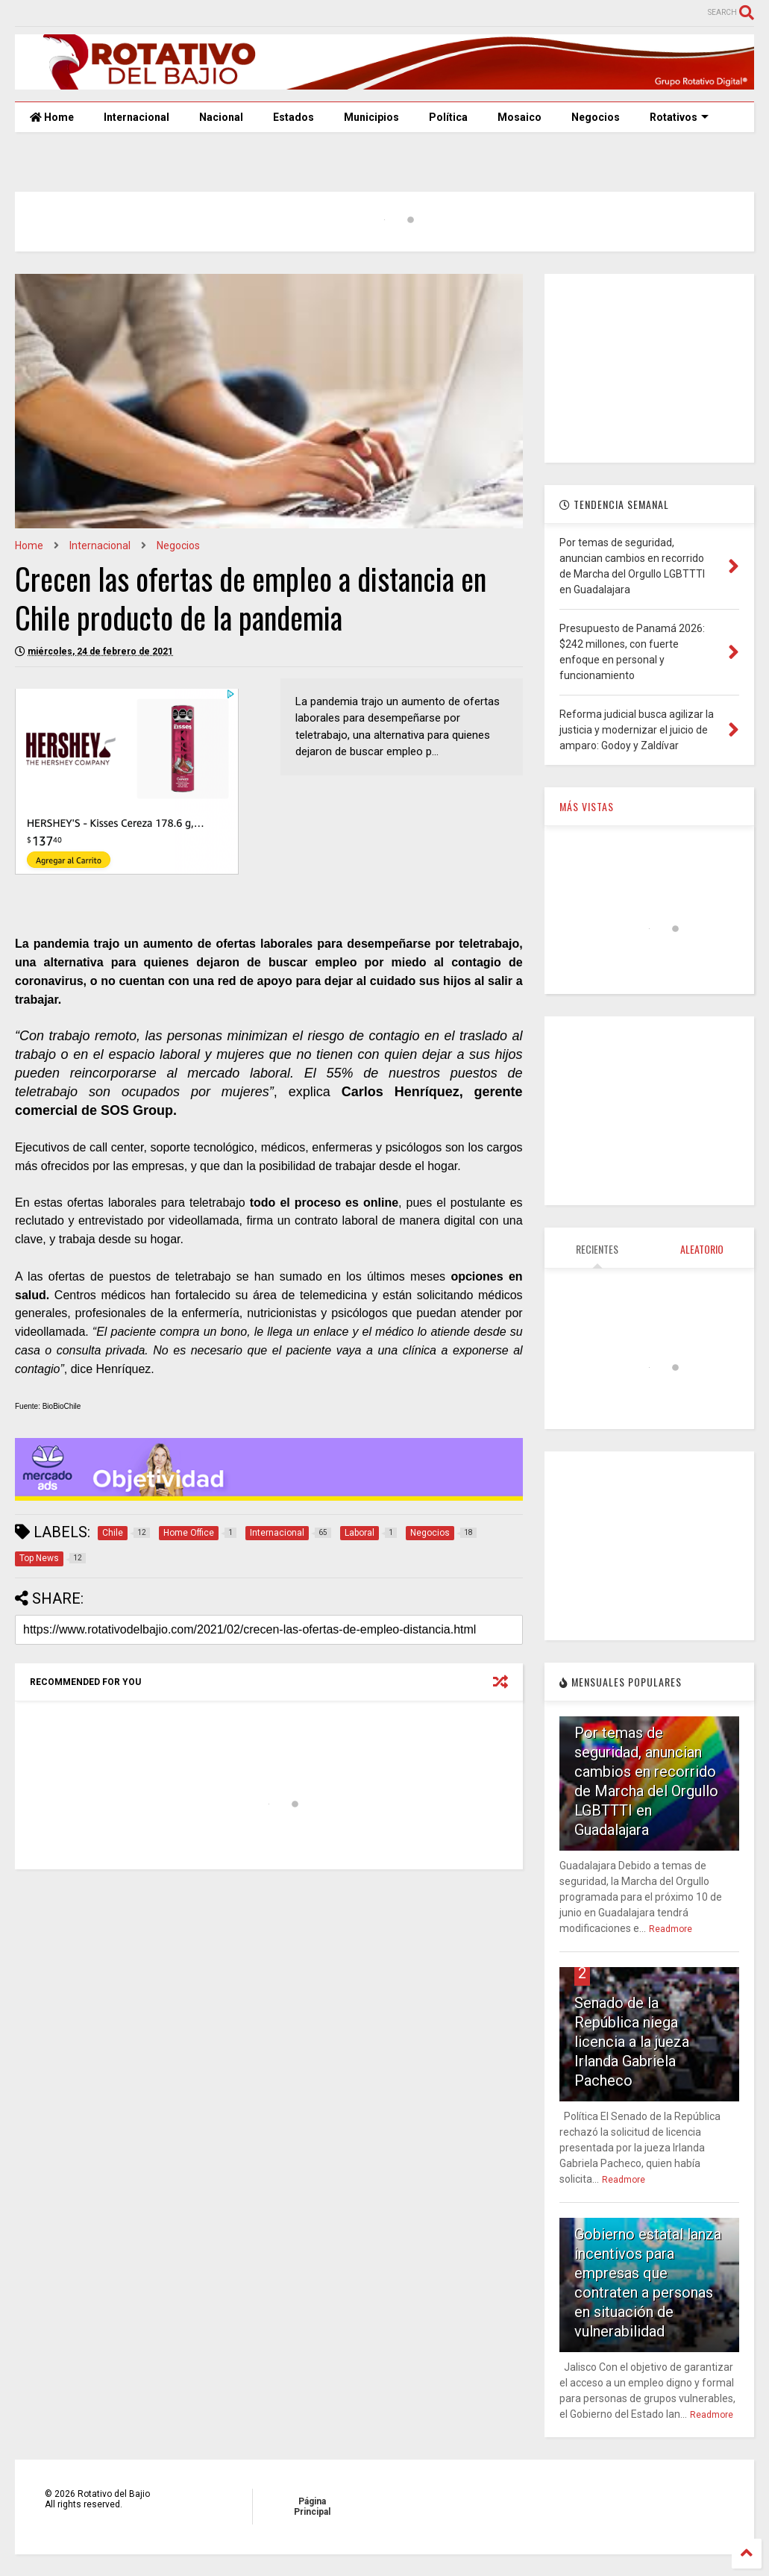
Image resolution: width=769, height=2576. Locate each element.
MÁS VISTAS (586, 806)
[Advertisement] (649, 367)
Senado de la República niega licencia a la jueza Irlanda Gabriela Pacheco (631, 2041)
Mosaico (520, 117)
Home (52, 117)
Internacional (136, 117)
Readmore (670, 1929)
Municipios (371, 117)
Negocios (595, 117)
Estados (293, 117)
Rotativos (679, 117)
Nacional (221, 117)
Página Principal (312, 2506)
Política (448, 117)
